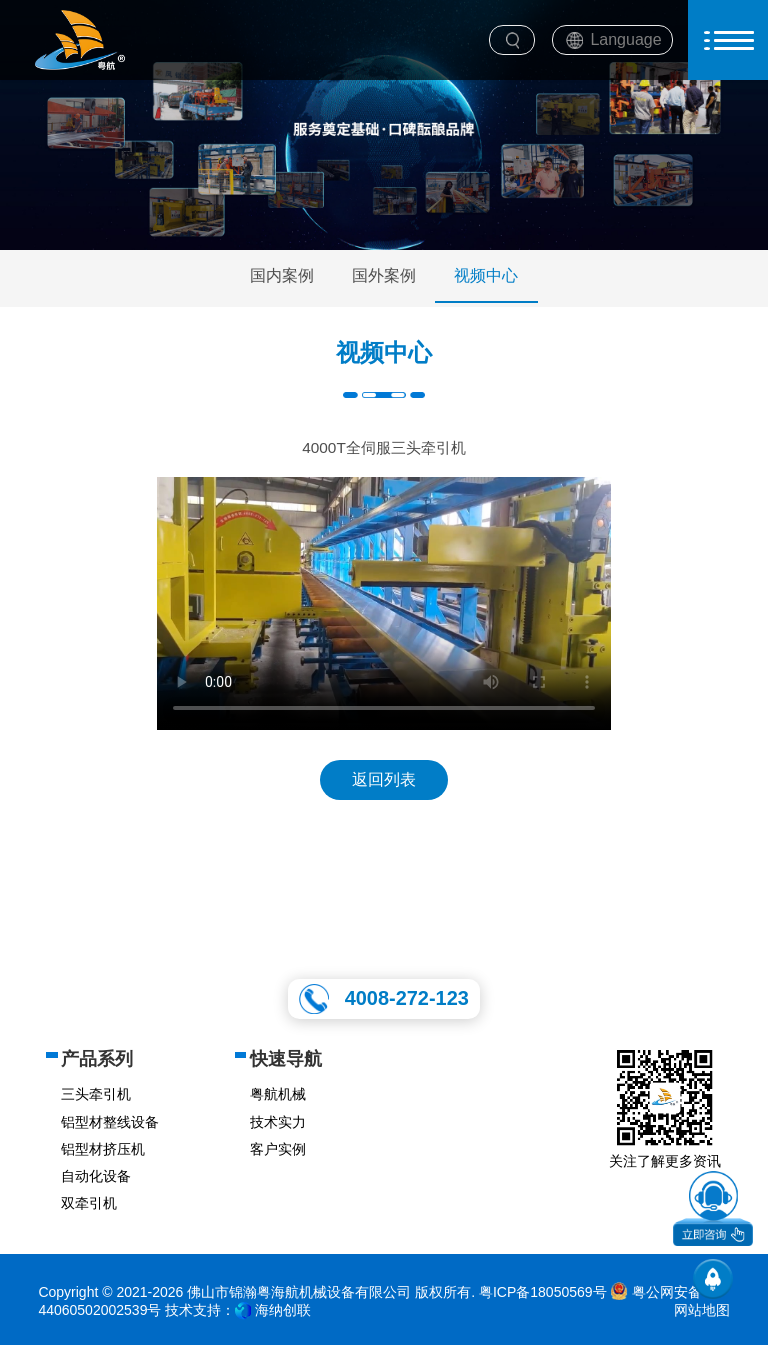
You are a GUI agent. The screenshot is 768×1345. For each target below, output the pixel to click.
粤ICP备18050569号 (543, 1292)
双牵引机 (89, 1203)
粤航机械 (278, 1094)
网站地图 (702, 1310)
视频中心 (486, 275)
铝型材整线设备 (110, 1122)
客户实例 (278, 1149)
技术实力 (278, 1122)
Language (625, 39)
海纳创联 (283, 1310)
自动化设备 (96, 1176)
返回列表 (384, 779)
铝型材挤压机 (103, 1149)
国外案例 (384, 275)
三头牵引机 (96, 1094)
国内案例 (282, 275)
